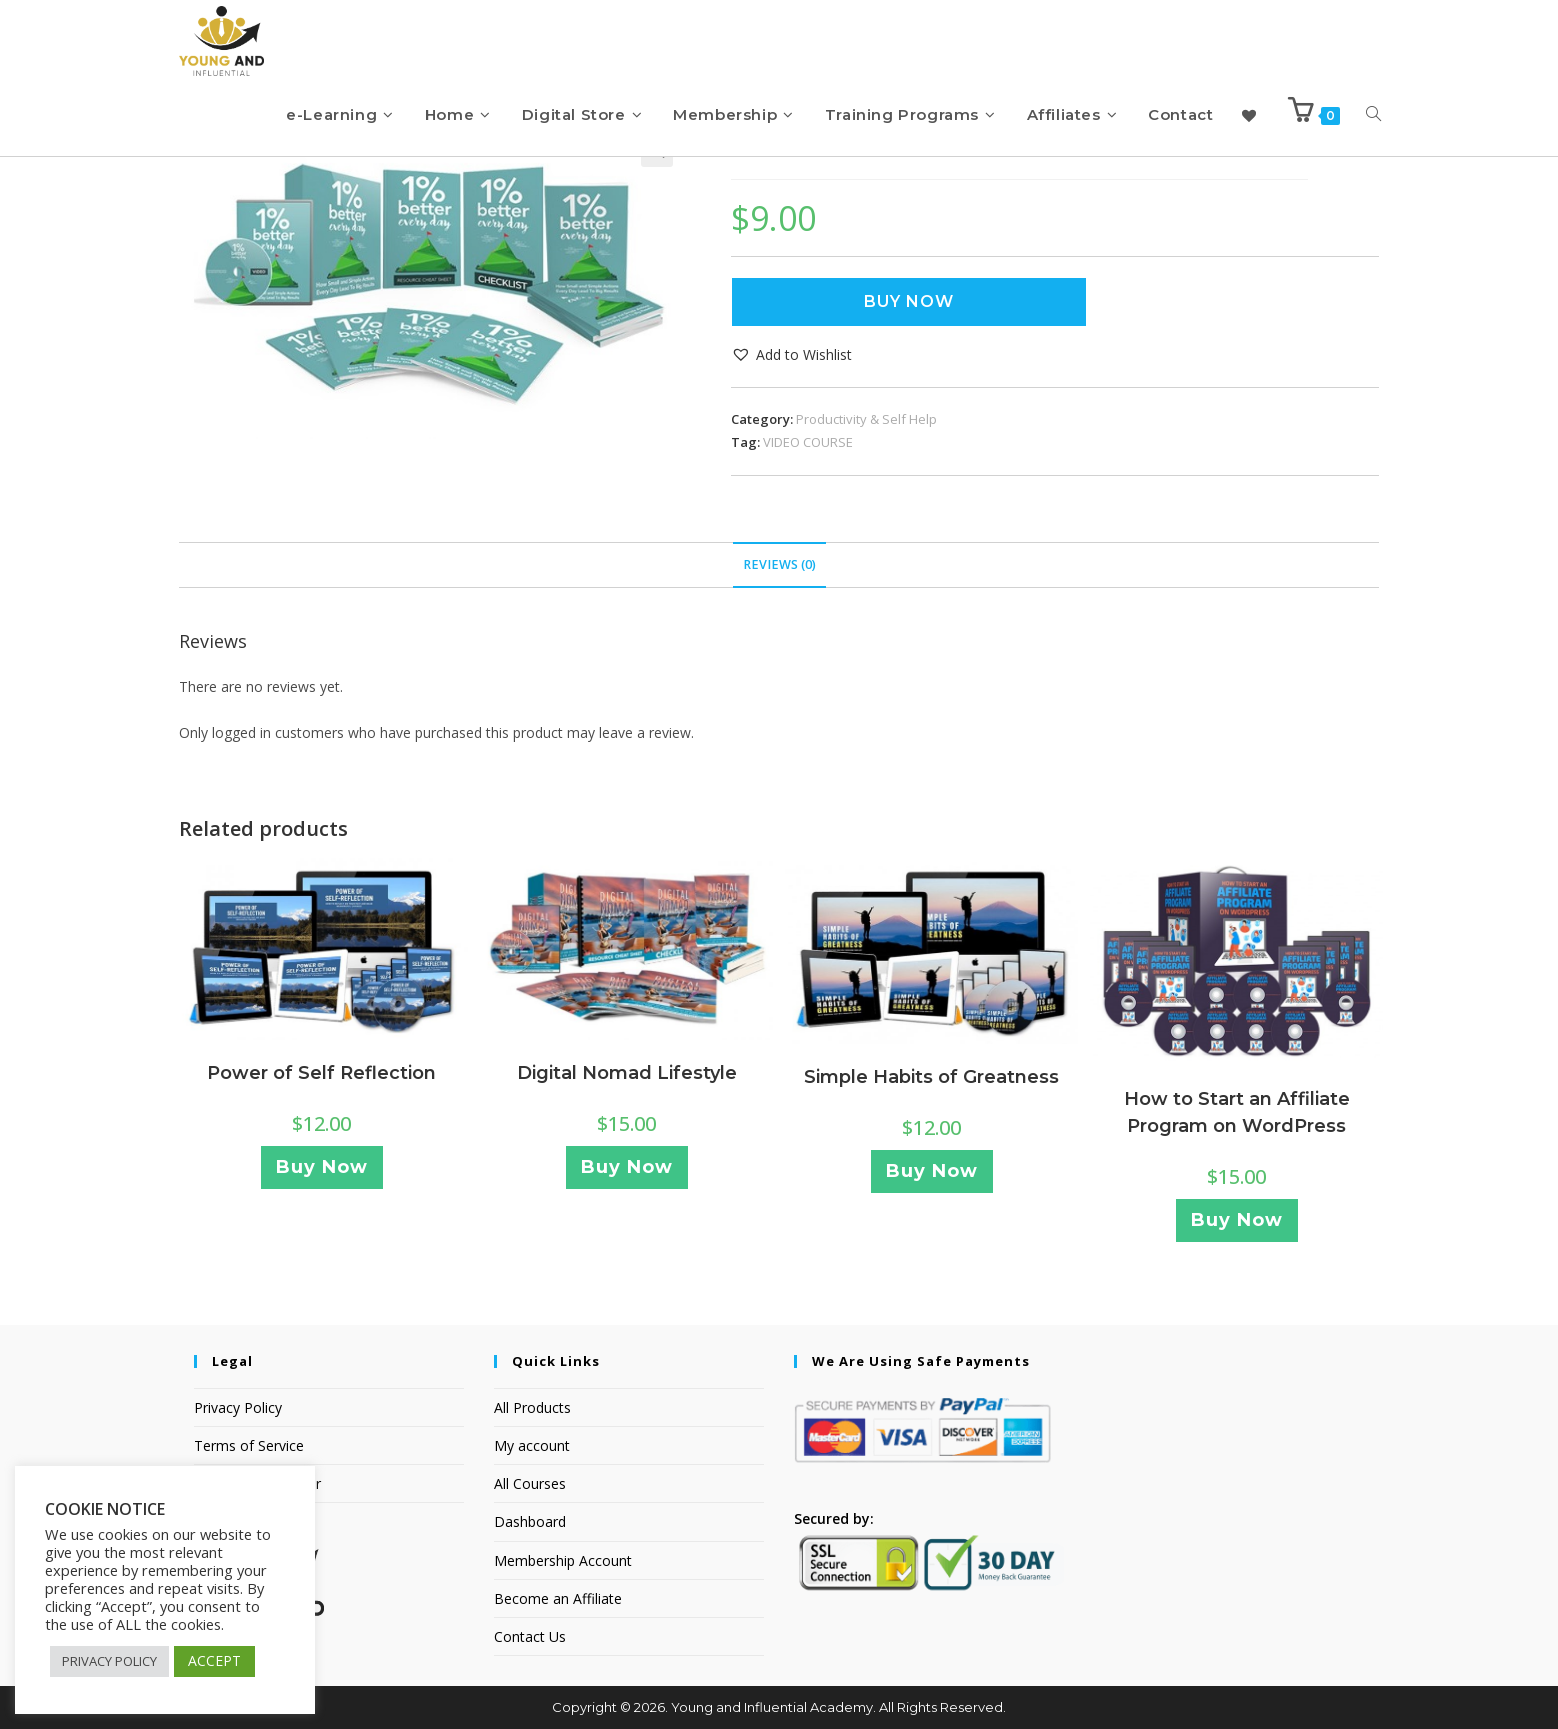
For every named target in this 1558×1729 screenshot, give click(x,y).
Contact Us (530, 1636)
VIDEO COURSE (808, 442)
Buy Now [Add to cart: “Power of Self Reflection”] (322, 1167)
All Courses (530, 1483)
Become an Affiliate (558, 1598)
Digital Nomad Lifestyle (627, 1073)
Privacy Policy (238, 1407)
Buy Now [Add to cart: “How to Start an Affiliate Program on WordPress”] (1237, 1220)
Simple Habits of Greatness (931, 1077)
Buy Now (909, 301)
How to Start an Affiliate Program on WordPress (1237, 1112)
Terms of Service (249, 1445)
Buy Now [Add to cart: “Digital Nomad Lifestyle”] (627, 1167)
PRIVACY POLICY (109, 1661)
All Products (532, 1407)
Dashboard (530, 1521)
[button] (791, 354)
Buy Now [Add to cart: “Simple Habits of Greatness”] (932, 1171)
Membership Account (563, 1560)
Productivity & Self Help (866, 419)
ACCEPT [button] (214, 1660)
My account (532, 1445)
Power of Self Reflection (321, 1073)
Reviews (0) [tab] (779, 564)
